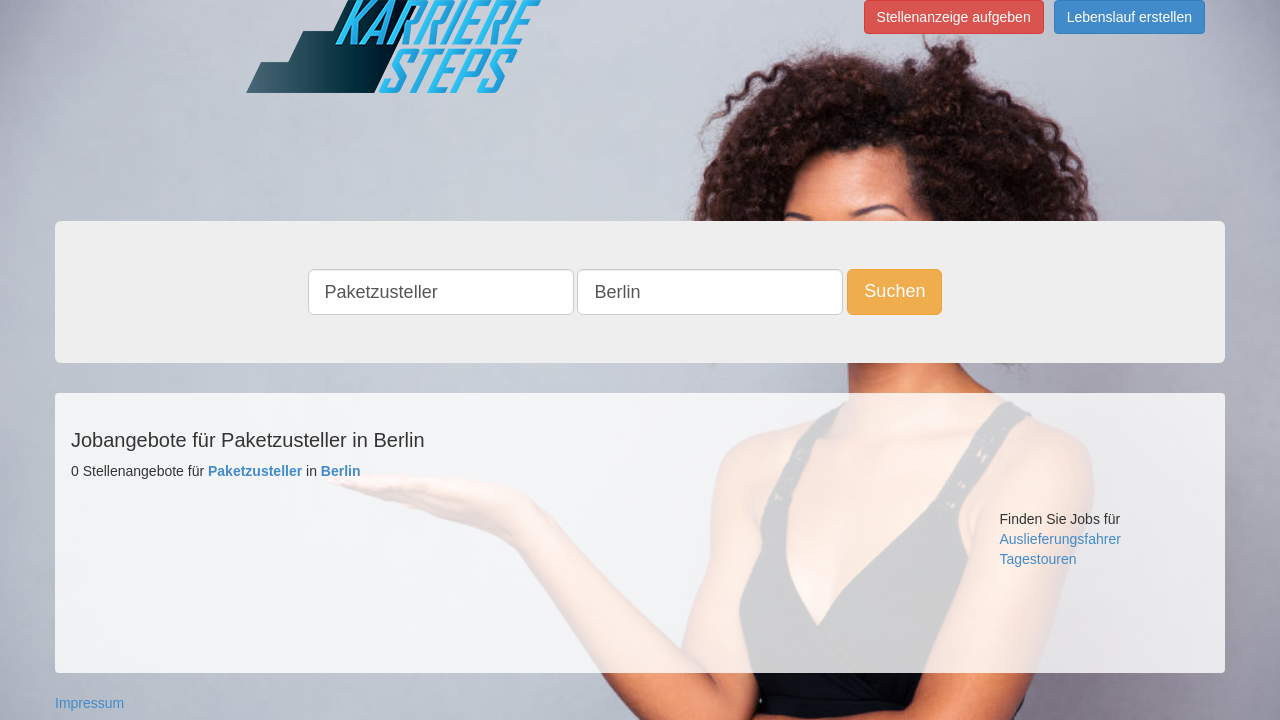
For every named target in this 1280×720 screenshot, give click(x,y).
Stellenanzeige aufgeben (954, 17)
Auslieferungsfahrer (1060, 539)
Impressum (89, 703)
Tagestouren (1038, 559)
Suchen (909, 291)
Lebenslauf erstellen (1129, 17)
